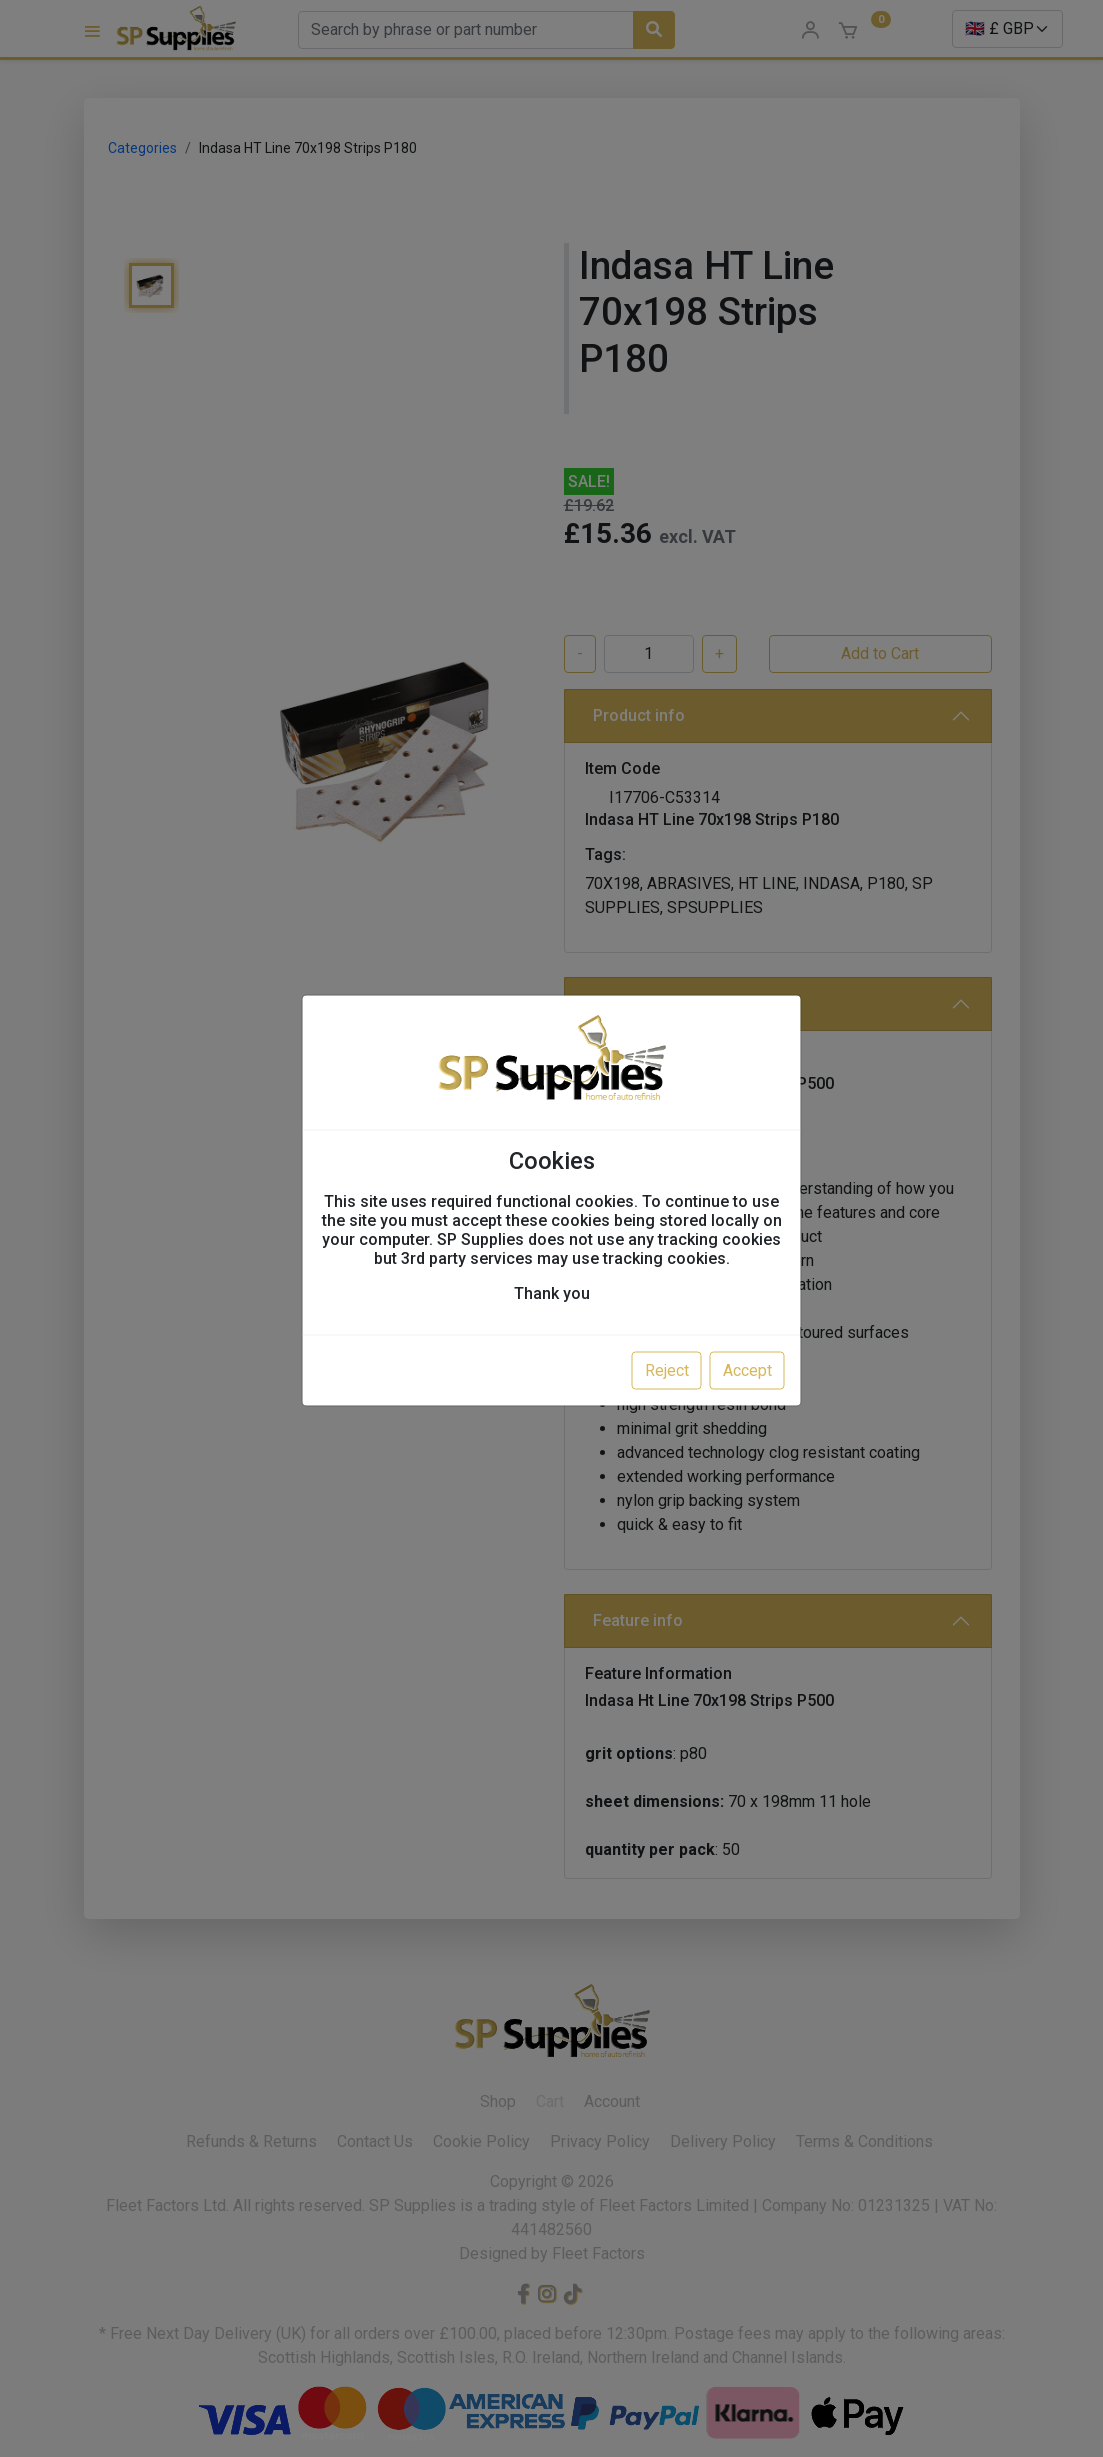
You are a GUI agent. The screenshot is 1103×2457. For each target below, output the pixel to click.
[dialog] (551, 1228)
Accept (747, 1370)
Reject (667, 1370)
